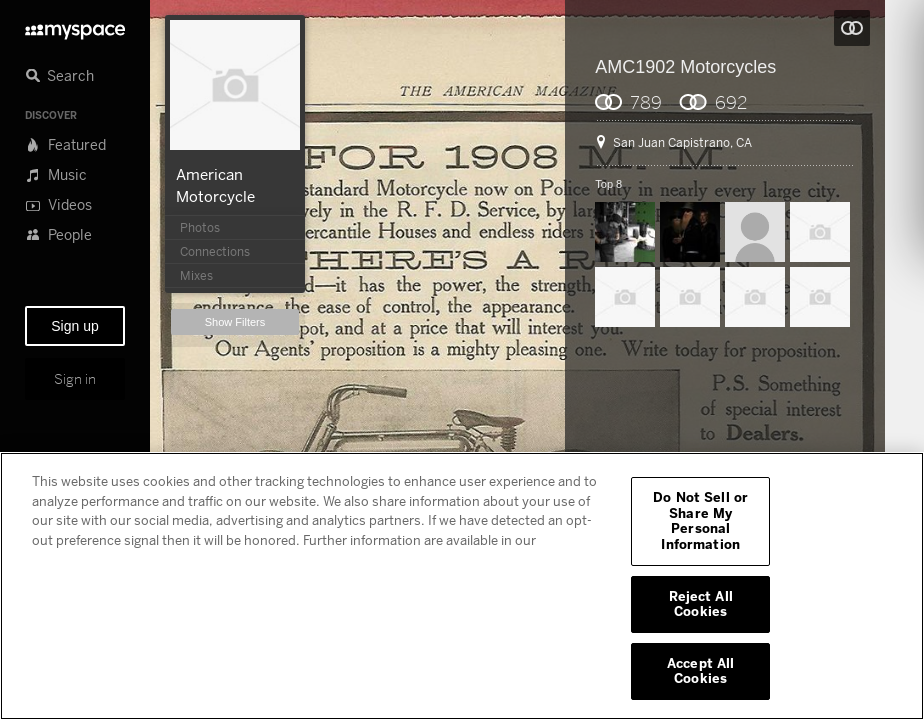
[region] (462, 586)
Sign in (75, 379)
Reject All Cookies (701, 604)
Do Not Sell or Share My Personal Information (700, 520)
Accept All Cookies (700, 671)
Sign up (74, 326)
